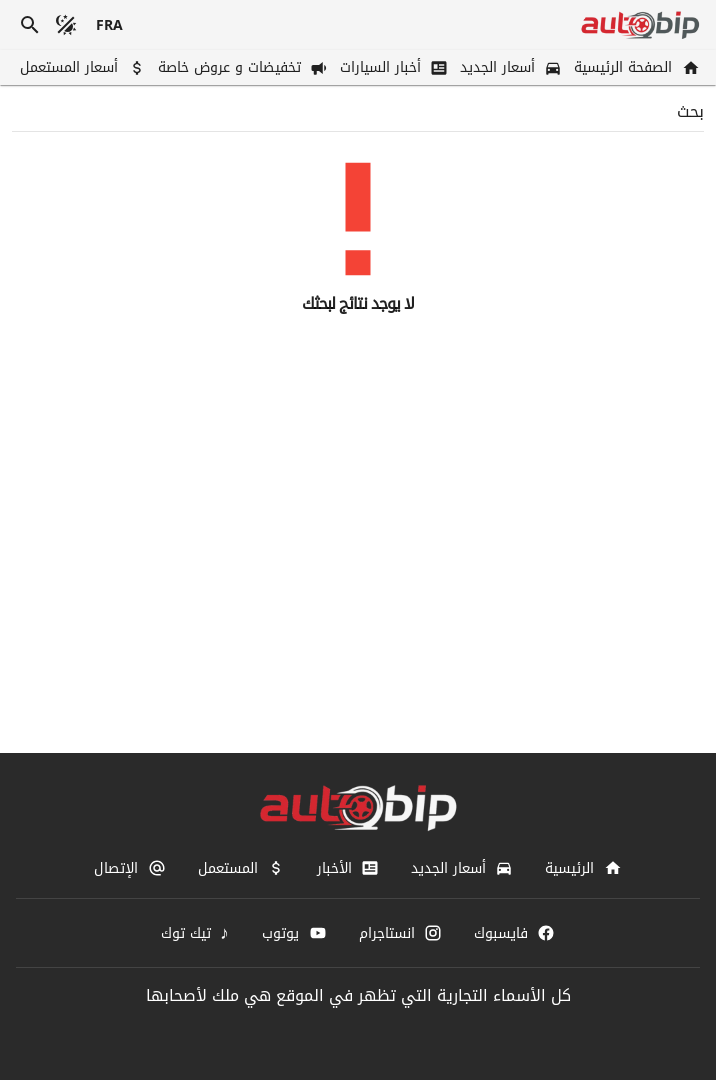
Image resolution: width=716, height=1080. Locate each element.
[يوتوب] (294, 933)
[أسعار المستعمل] (80, 67)
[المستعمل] (241, 868)
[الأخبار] (348, 868)
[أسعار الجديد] (509, 67)
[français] (110, 25)
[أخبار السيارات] (392, 67)
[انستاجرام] (400, 933)
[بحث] (30, 25)
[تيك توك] (196, 933)
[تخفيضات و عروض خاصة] (241, 67)
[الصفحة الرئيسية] (634, 67)
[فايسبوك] (514, 933)
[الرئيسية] (583, 868)
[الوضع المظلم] (66, 25)
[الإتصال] (129, 868)
